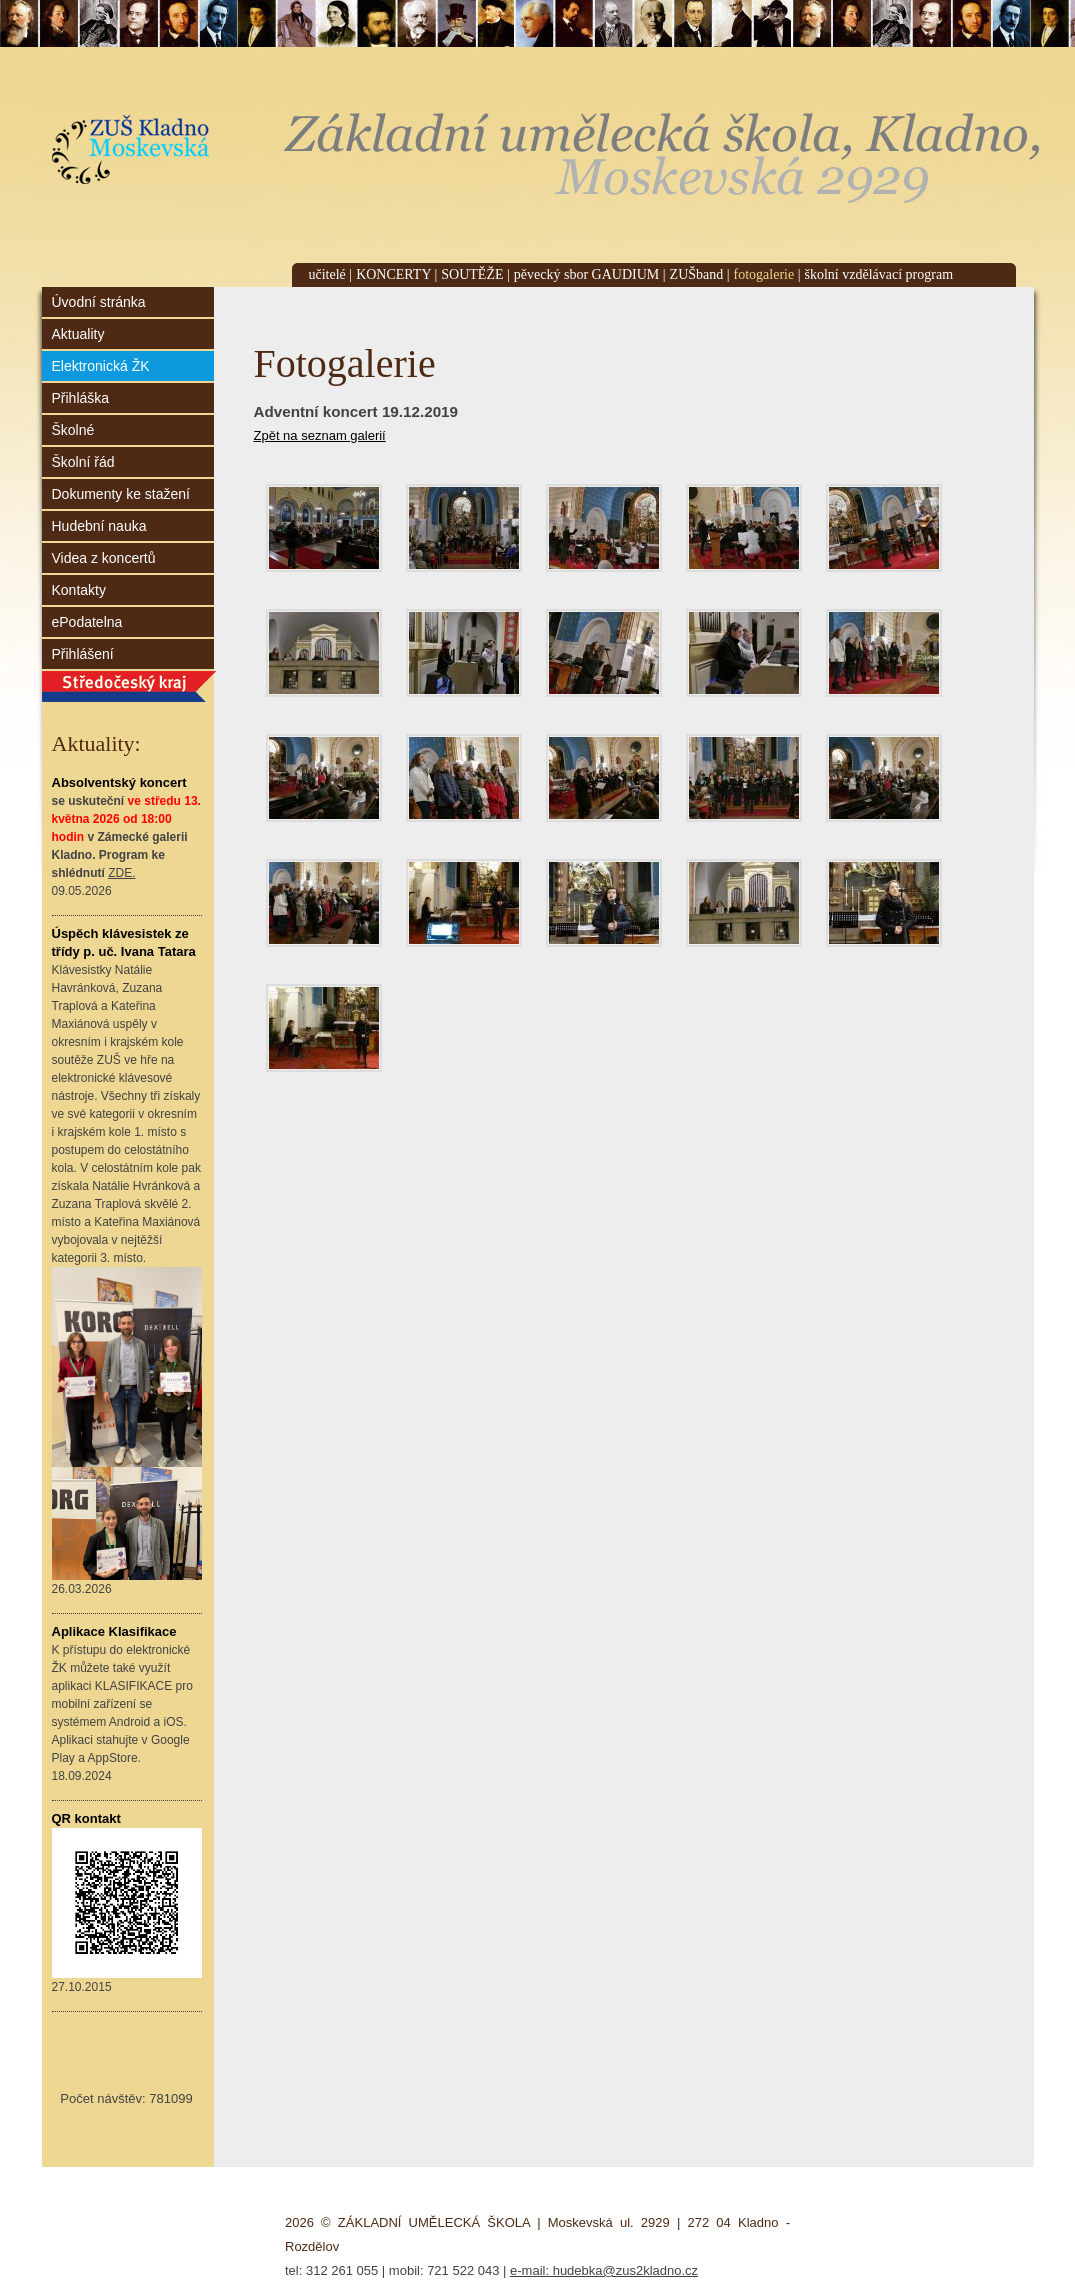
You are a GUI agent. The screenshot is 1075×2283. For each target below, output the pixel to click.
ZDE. (121, 873)
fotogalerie (764, 274)
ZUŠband (697, 274)
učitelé (327, 274)
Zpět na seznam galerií (320, 435)
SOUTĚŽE (472, 274)
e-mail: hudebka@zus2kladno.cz (604, 2270)
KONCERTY (393, 274)
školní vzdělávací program (879, 274)
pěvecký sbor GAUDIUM (586, 274)
